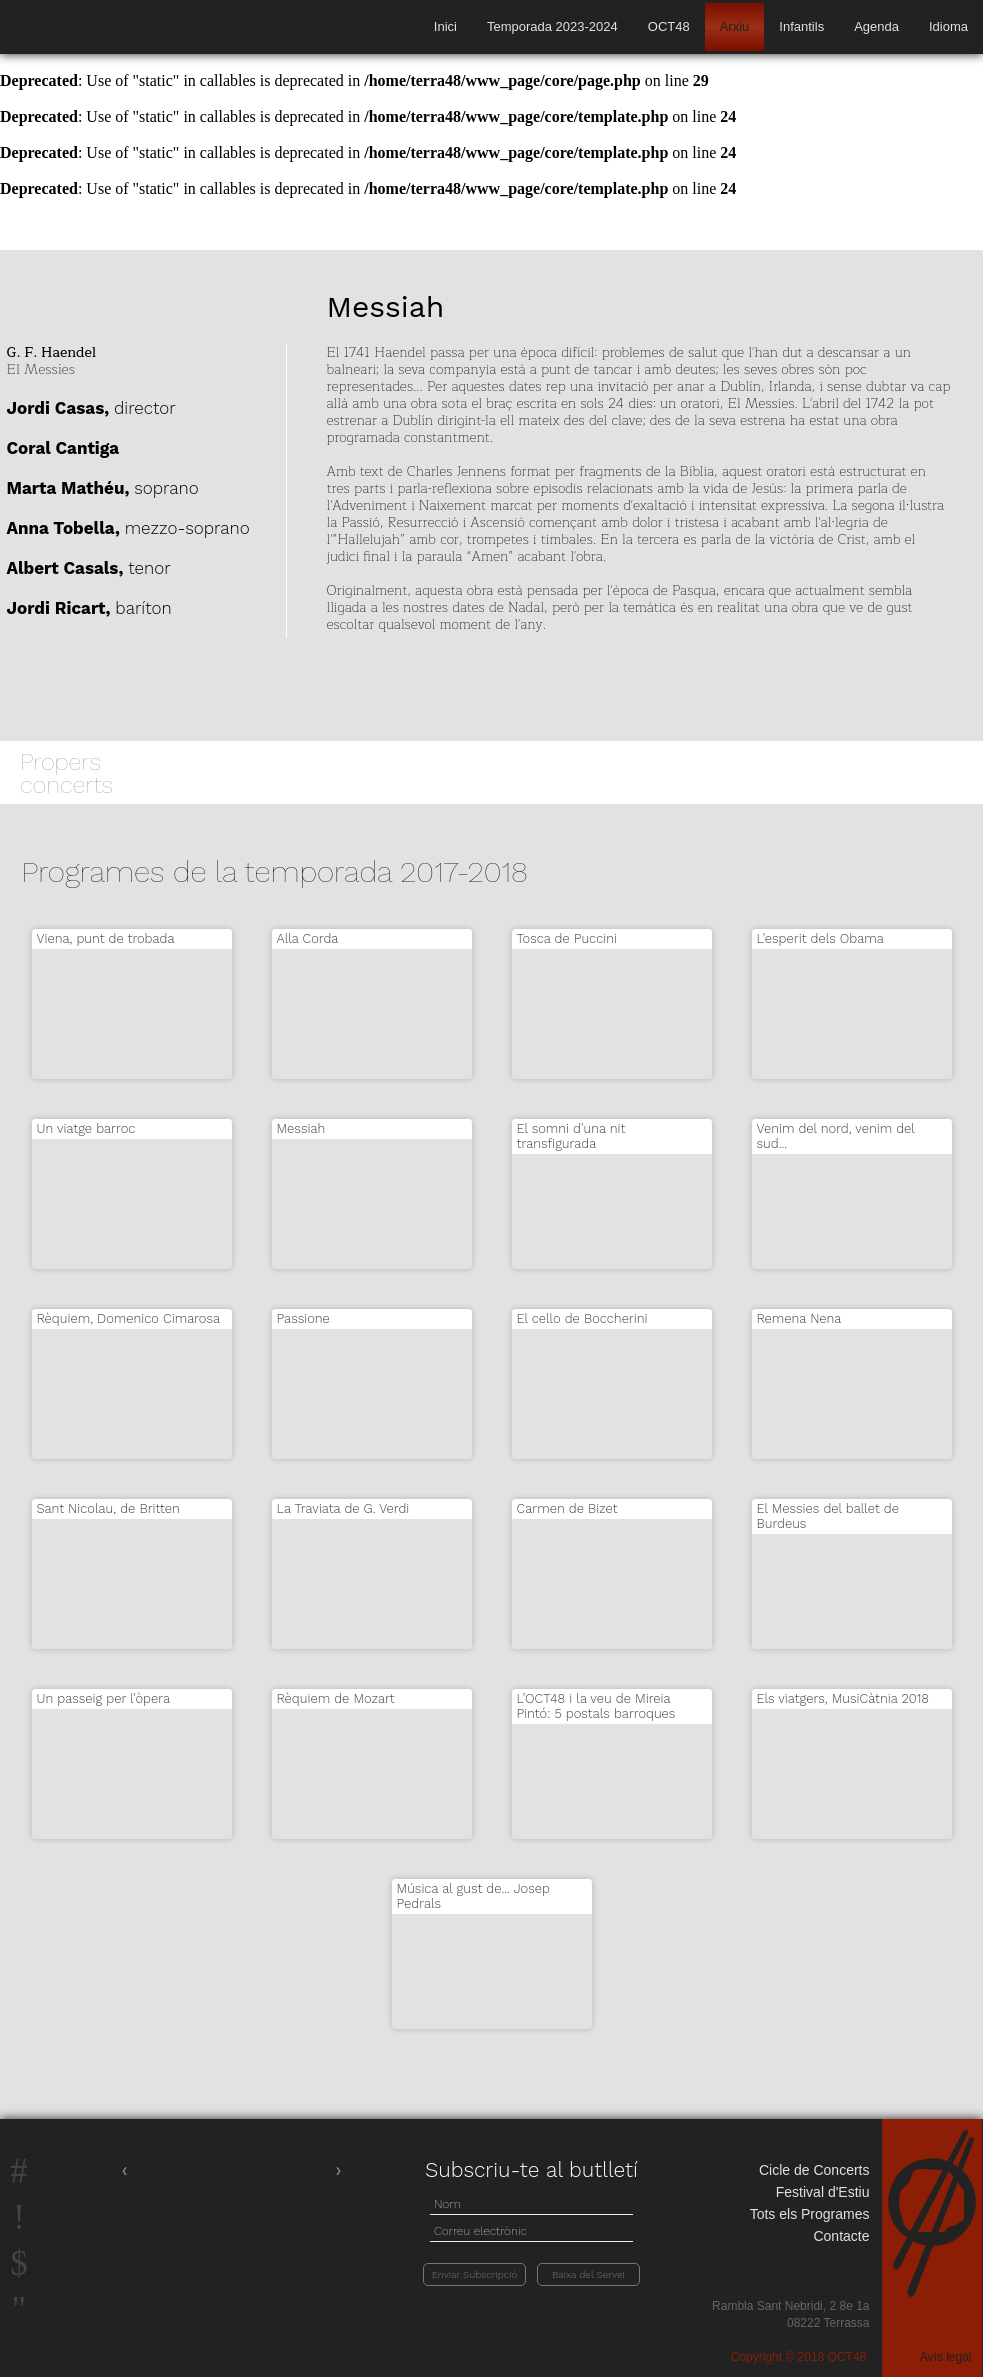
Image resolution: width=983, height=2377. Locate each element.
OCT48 (669, 26)
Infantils (801, 26)
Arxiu (735, 26)
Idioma (948, 26)
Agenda (876, 26)
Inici (445, 26)
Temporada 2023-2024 (552, 26)
